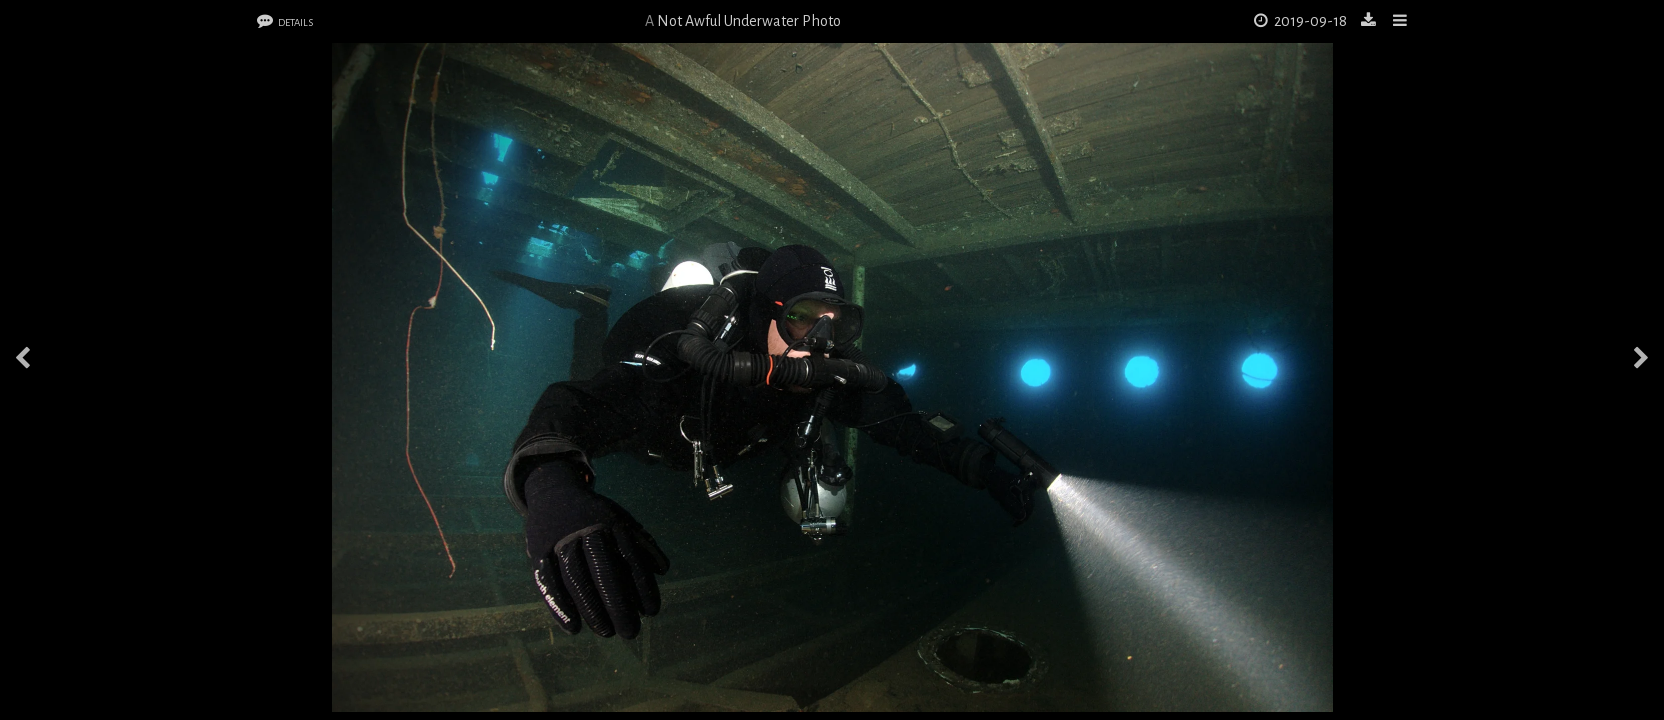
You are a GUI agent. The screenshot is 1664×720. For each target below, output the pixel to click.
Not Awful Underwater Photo (749, 21)
